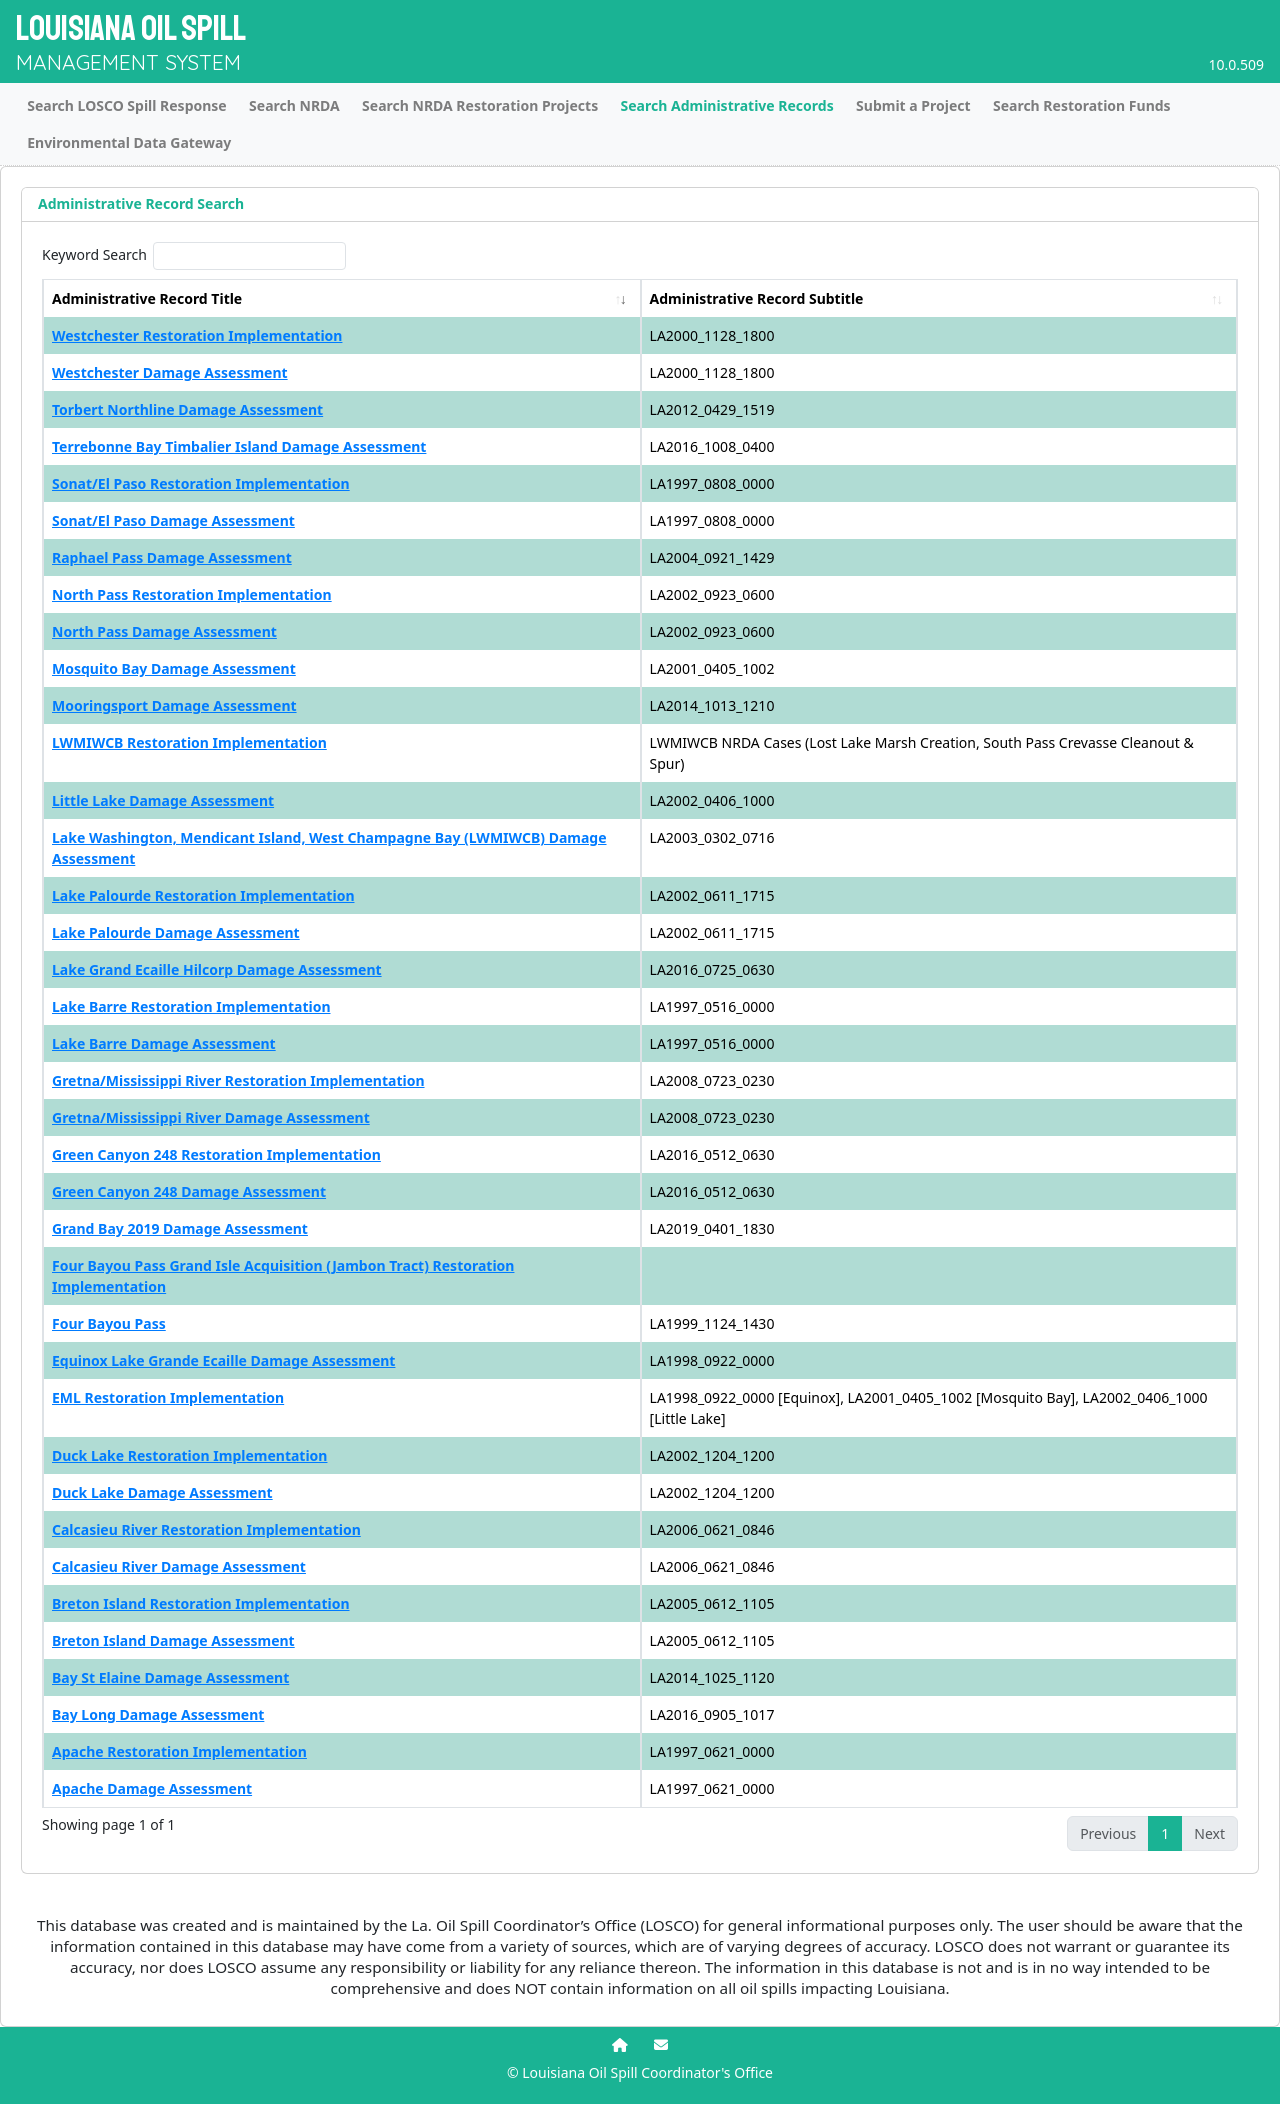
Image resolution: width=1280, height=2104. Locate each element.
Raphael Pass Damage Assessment (172, 557)
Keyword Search (94, 254)
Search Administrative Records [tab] (727, 105)
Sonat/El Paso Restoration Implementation (201, 483)
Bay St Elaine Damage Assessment (170, 1677)
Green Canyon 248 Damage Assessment (189, 1191)
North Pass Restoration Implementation (192, 594)
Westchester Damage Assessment (170, 372)
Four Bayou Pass (109, 1323)
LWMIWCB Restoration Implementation (189, 742)
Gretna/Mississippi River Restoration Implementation (238, 1080)
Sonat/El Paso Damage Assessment (173, 520)
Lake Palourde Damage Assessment (176, 932)
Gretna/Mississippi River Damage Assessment (211, 1117)
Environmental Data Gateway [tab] (129, 142)
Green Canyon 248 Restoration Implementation (216, 1154)
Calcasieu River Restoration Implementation (206, 1529)
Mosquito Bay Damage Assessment (174, 668)
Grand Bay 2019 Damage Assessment (180, 1228)
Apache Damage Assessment (152, 1788)
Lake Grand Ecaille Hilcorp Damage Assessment (217, 969)
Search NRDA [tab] (294, 105)
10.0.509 (1236, 64)
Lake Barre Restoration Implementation (191, 1006)
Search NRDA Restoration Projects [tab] (480, 105)
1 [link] (1165, 1833)
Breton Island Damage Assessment (173, 1640)
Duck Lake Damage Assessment (162, 1492)
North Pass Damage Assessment (164, 631)
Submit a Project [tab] (913, 105)
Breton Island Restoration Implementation (201, 1603)
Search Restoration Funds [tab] (1082, 105)
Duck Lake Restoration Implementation (189, 1455)
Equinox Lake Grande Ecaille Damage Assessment (223, 1360)
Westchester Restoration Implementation (197, 335)
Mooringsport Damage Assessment (174, 705)
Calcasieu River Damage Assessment (179, 1566)
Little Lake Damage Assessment (163, 800)
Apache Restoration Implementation (179, 1751)
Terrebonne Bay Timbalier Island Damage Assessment (239, 446)
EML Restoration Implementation (168, 1397)
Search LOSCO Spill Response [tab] (127, 105)
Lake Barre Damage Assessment (164, 1043)
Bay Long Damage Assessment (158, 1714)
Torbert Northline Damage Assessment (187, 409)
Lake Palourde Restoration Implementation (203, 895)
